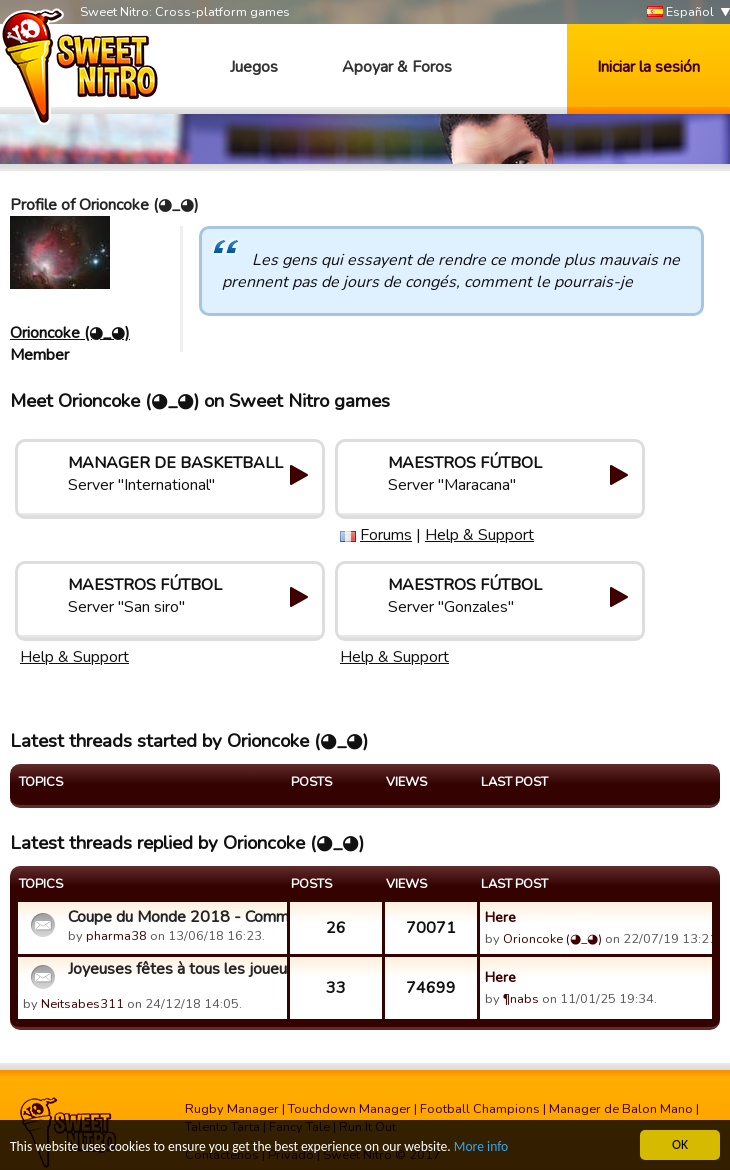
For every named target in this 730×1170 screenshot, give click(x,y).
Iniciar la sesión (648, 67)
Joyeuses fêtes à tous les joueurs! (175, 969)
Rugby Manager (232, 1109)
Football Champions (480, 1109)
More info (481, 1147)
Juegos (254, 67)
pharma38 (116, 936)
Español (680, 12)
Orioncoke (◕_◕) (70, 333)
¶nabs (521, 999)
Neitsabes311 (82, 1004)
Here (500, 917)
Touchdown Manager (349, 1109)
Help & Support (479, 535)
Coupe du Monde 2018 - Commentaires (175, 917)
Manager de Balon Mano (621, 1109)
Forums (386, 535)
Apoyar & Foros (397, 67)
